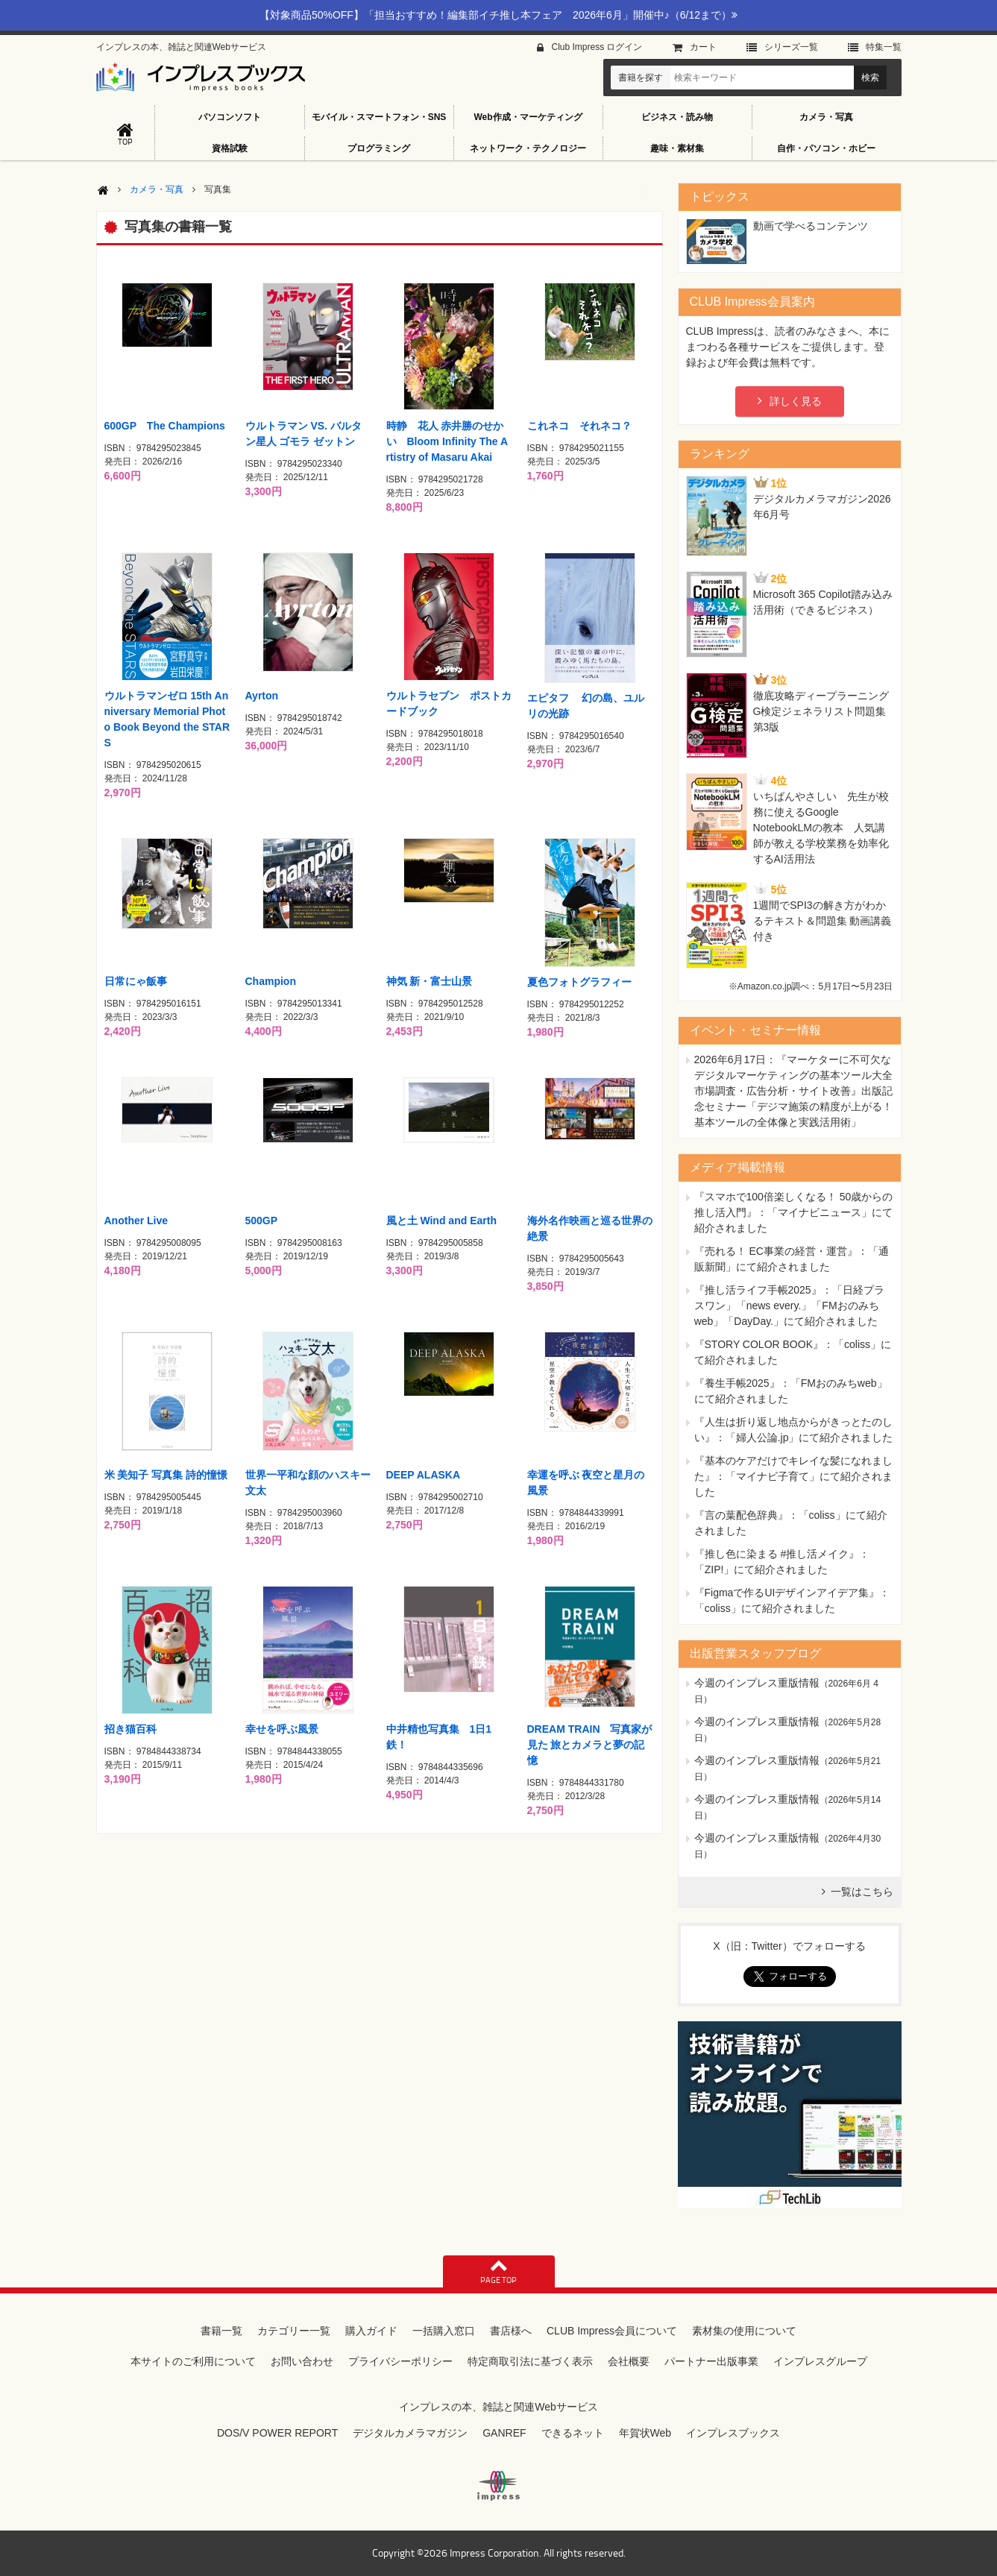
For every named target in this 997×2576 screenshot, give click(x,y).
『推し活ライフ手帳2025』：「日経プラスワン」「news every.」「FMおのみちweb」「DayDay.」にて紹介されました (789, 1305)
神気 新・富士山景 (429, 981)
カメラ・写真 (826, 117)
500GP (261, 1220)
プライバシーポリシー (400, 2361)
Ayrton (262, 696)
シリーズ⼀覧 (791, 47)
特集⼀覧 (884, 47)
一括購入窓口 (443, 2331)
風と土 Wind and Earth (441, 1220)
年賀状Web (645, 2433)
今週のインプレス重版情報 (757, 1683)
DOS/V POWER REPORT (277, 2433)
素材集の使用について (744, 2331)
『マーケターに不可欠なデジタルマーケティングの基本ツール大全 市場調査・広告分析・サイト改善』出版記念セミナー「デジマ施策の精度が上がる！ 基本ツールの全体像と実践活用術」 (793, 1091)
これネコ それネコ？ (579, 426)
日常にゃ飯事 (135, 981)
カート (703, 47)
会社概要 (629, 2361)
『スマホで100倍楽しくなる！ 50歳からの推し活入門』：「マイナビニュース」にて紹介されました (793, 1212)
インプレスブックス (733, 2433)
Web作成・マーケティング (528, 117)
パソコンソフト (229, 117)
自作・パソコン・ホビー (826, 148)
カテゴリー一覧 (293, 2331)
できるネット (572, 2433)
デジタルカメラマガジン (410, 2433)
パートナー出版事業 (711, 2361)
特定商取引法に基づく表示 (530, 2361)
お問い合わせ (302, 2361)
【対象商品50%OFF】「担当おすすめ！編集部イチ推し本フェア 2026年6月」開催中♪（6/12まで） (498, 15)
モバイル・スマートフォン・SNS (379, 117)
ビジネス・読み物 (677, 117)
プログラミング (378, 148)
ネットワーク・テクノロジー (528, 148)
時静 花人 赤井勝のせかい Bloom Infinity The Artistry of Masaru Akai (447, 441)
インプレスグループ (820, 2361)
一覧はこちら (862, 1892)
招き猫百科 (130, 1729)
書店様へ (511, 2331)
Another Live (136, 1220)
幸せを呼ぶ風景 (281, 1729)
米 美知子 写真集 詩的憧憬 (166, 1475)
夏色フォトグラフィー (579, 982)
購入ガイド (371, 2331)
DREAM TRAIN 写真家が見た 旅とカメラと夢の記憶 (589, 1744)
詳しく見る (796, 401)
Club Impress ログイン (596, 47)
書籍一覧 (221, 2331)
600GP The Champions (164, 426)
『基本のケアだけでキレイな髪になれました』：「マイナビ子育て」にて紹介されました (793, 1476)
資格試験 (230, 148)
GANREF (504, 2433)
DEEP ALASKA (423, 1475)
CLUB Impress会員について (612, 2331)
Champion (270, 981)
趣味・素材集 (677, 148)
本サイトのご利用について (193, 2361)
